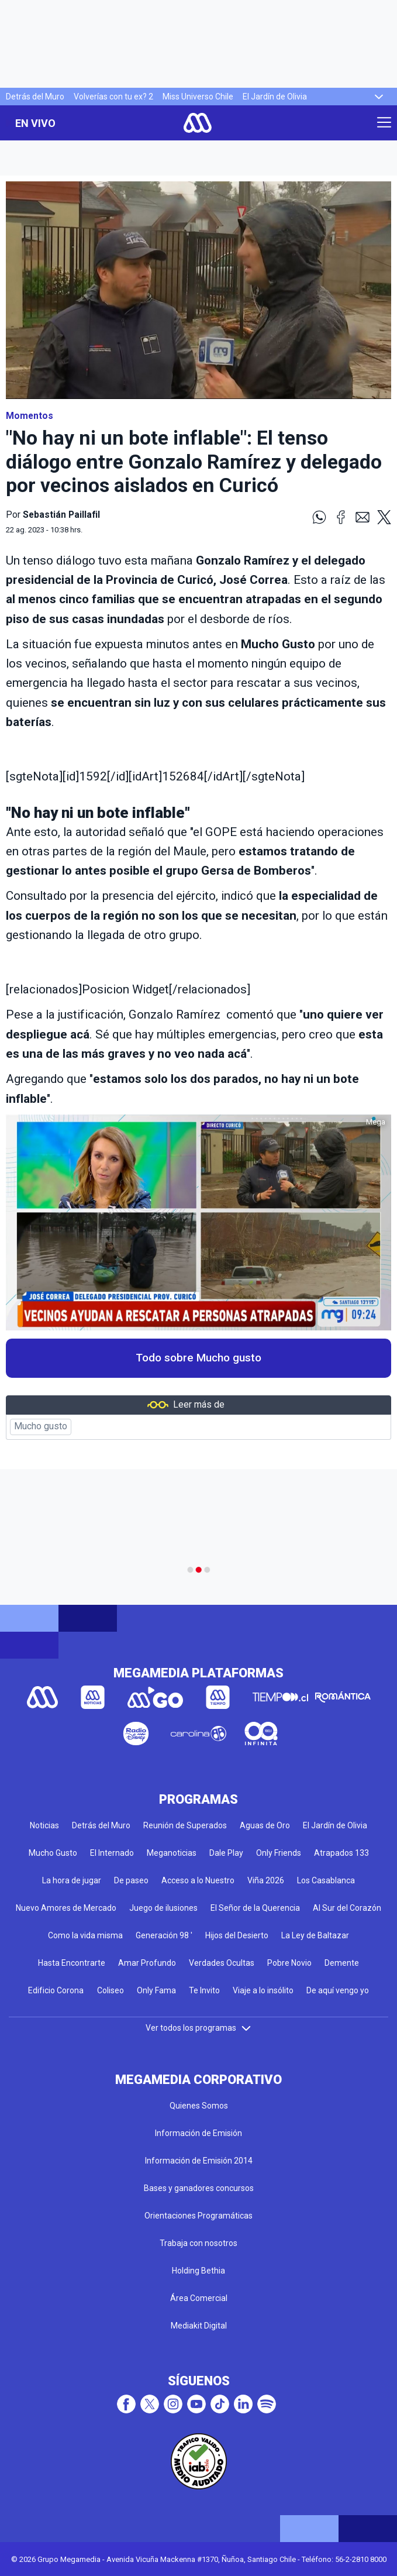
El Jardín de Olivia (275, 96)
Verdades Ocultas (221, 1963)
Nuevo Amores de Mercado (66, 1908)
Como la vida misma (85, 1935)
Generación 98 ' (164, 1935)
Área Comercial (198, 2298)
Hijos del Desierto (236, 1935)
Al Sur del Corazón (347, 1908)
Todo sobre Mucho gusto (198, 1357)
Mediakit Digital (199, 2325)
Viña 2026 (265, 1880)
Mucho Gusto (53, 1853)
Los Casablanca (326, 1880)
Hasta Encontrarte (71, 1963)
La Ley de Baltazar (315, 1935)
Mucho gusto (40, 1426)
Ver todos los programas (199, 2027)
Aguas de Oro (265, 1825)
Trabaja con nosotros (198, 2243)
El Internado (112, 1853)
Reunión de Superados (185, 1825)
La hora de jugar (71, 1880)
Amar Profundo (147, 1963)
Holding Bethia (198, 2270)
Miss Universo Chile (198, 96)
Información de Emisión (198, 2133)
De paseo (131, 1880)
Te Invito (204, 1990)
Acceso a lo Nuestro (197, 1880)
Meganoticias (171, 1853)
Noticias (44, 1825)
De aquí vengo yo (337, 1990)
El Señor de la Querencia (255, 1908)
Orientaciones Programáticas (198, 2215)
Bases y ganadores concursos (199, 2188)
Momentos (29, 416)
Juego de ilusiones (163, 1908)
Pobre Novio (289, 1963)
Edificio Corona (56, 1990)
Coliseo (110, 1990)
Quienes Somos (199, 2105)
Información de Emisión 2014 (199, 2160)
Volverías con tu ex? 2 (113, 96)
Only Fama (156, 1990)
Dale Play (226, 1853)
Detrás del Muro (35, 96)
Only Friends (278, 1853)
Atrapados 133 (341, 1853)
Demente (341, 1963)
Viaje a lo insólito (263, 1990)
